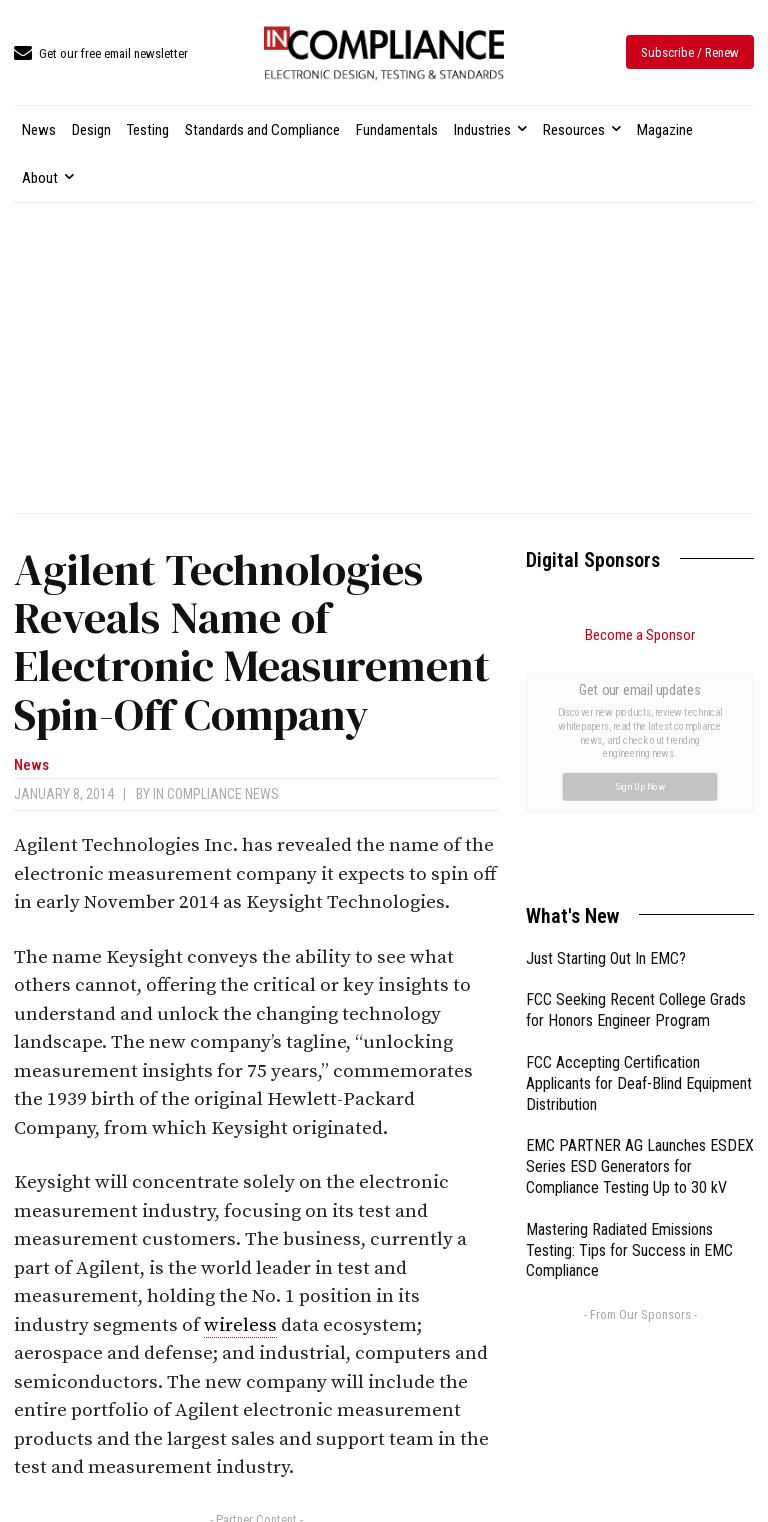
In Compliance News (216, 794)
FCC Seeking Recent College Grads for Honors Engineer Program (636, 785)
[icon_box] (101, 54)
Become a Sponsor (640, 635)
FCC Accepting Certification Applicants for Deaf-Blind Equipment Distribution (639, 858)
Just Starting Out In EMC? (606, 733)
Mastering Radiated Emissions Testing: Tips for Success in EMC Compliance (629, 1025)
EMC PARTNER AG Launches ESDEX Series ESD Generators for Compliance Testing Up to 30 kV (640, 941)
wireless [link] (240, 1325)
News (31, 765)
